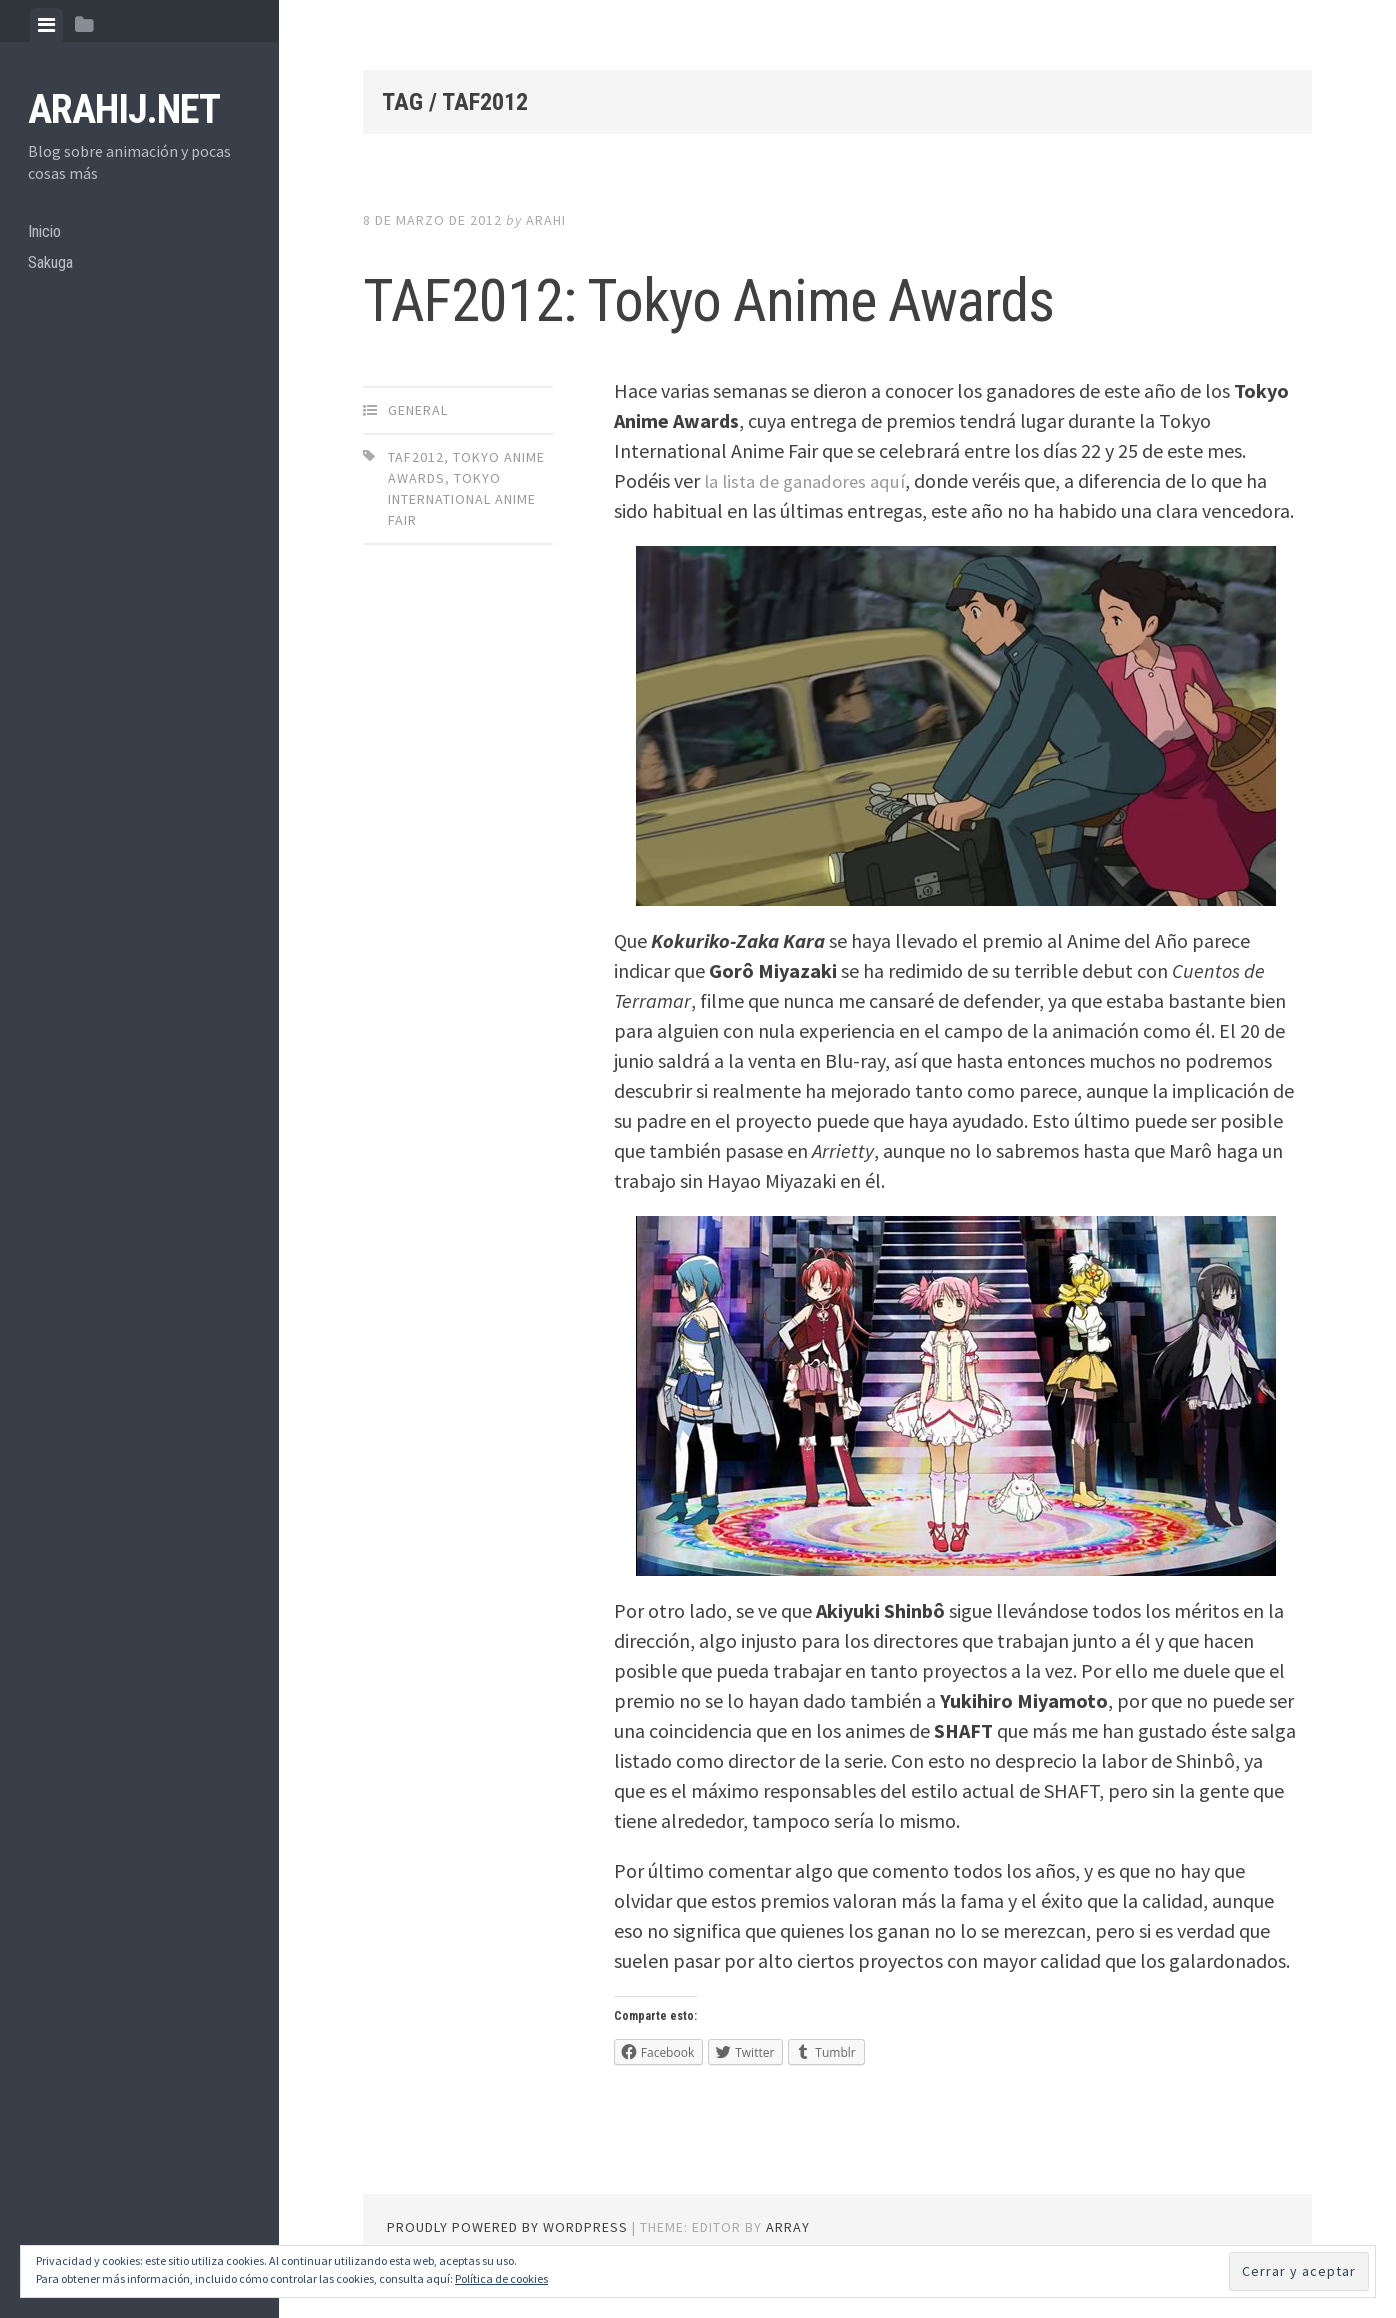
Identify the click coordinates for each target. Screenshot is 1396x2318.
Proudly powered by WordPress (507, 2227)
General (418, 410)
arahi (546, 220)
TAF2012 (416, 457)
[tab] (46, 25)
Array (788, 2227)
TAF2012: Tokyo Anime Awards (836, 294)
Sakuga (54, 271)
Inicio (47, 235)
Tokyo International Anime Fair (462, 499)
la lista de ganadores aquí (811, 480)
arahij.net (124, 109)
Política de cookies (501, 2278)
